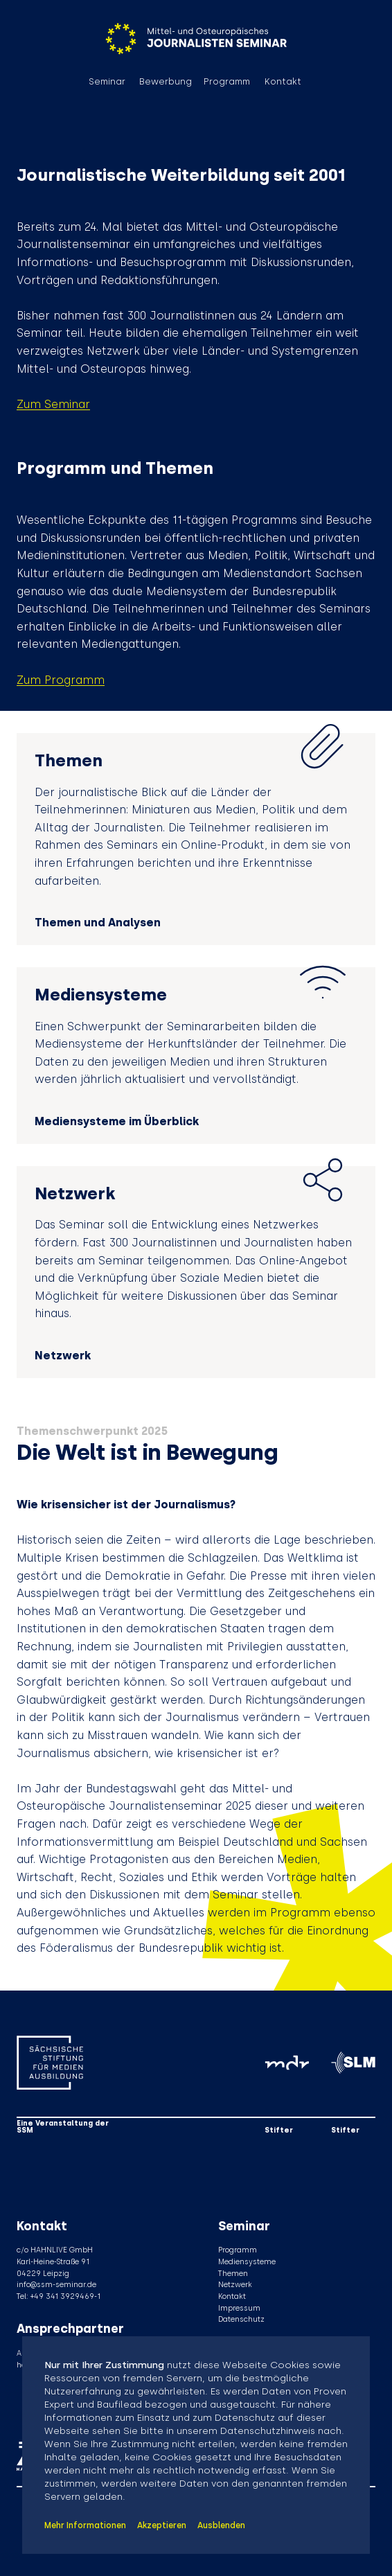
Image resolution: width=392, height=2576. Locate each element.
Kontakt (283, 82)
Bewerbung (165, 82)
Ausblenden (221, 2525)
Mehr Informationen (85, 2525)
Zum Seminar (53, 404)
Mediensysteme (247, 2261)
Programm (227, 82)
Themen (233, 2273)
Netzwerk (235, 2284)
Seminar (107, 82)
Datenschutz (241, 2319)
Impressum (239, 2308)
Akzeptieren (161, 2525)
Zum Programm (61, 680)
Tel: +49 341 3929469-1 (58, 2296)
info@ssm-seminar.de (56, 2284)
